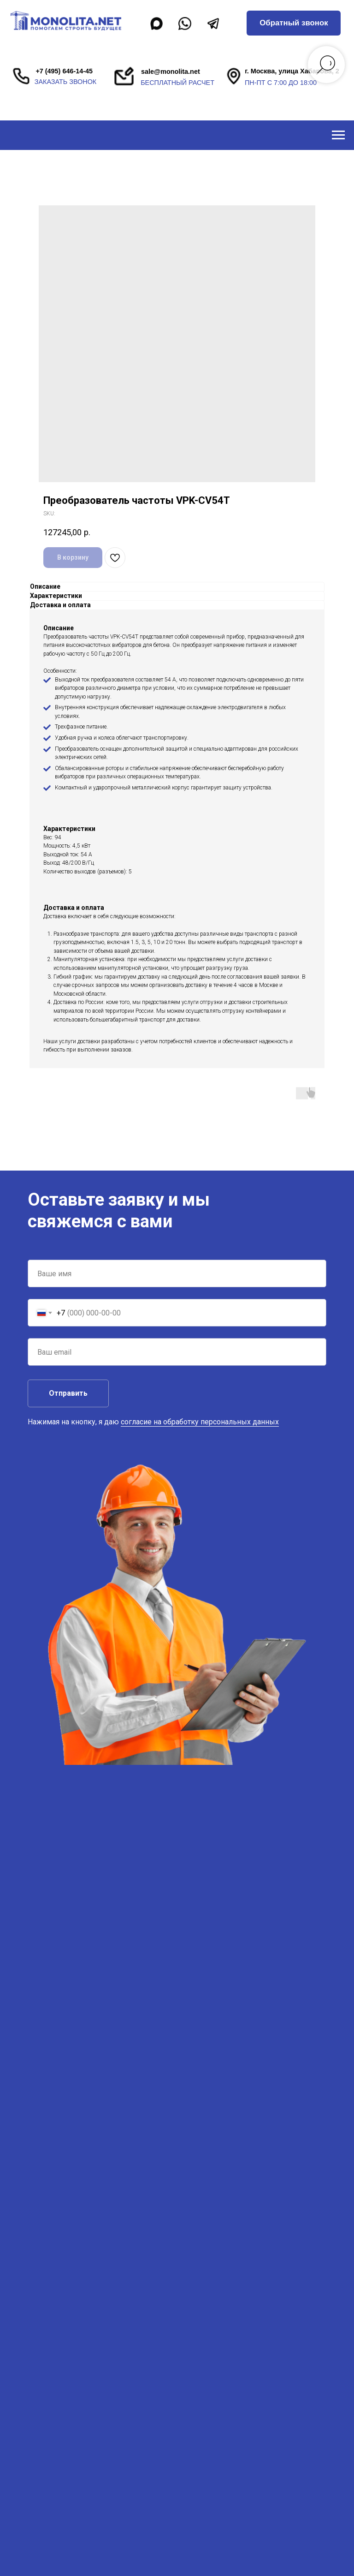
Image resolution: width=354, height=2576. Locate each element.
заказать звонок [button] (65, 81)
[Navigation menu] (338, 135)
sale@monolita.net (170, 71)
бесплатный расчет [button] (177, 82)
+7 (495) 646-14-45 (64, 71)
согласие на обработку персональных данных (200, 1421)
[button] (294, 23)
